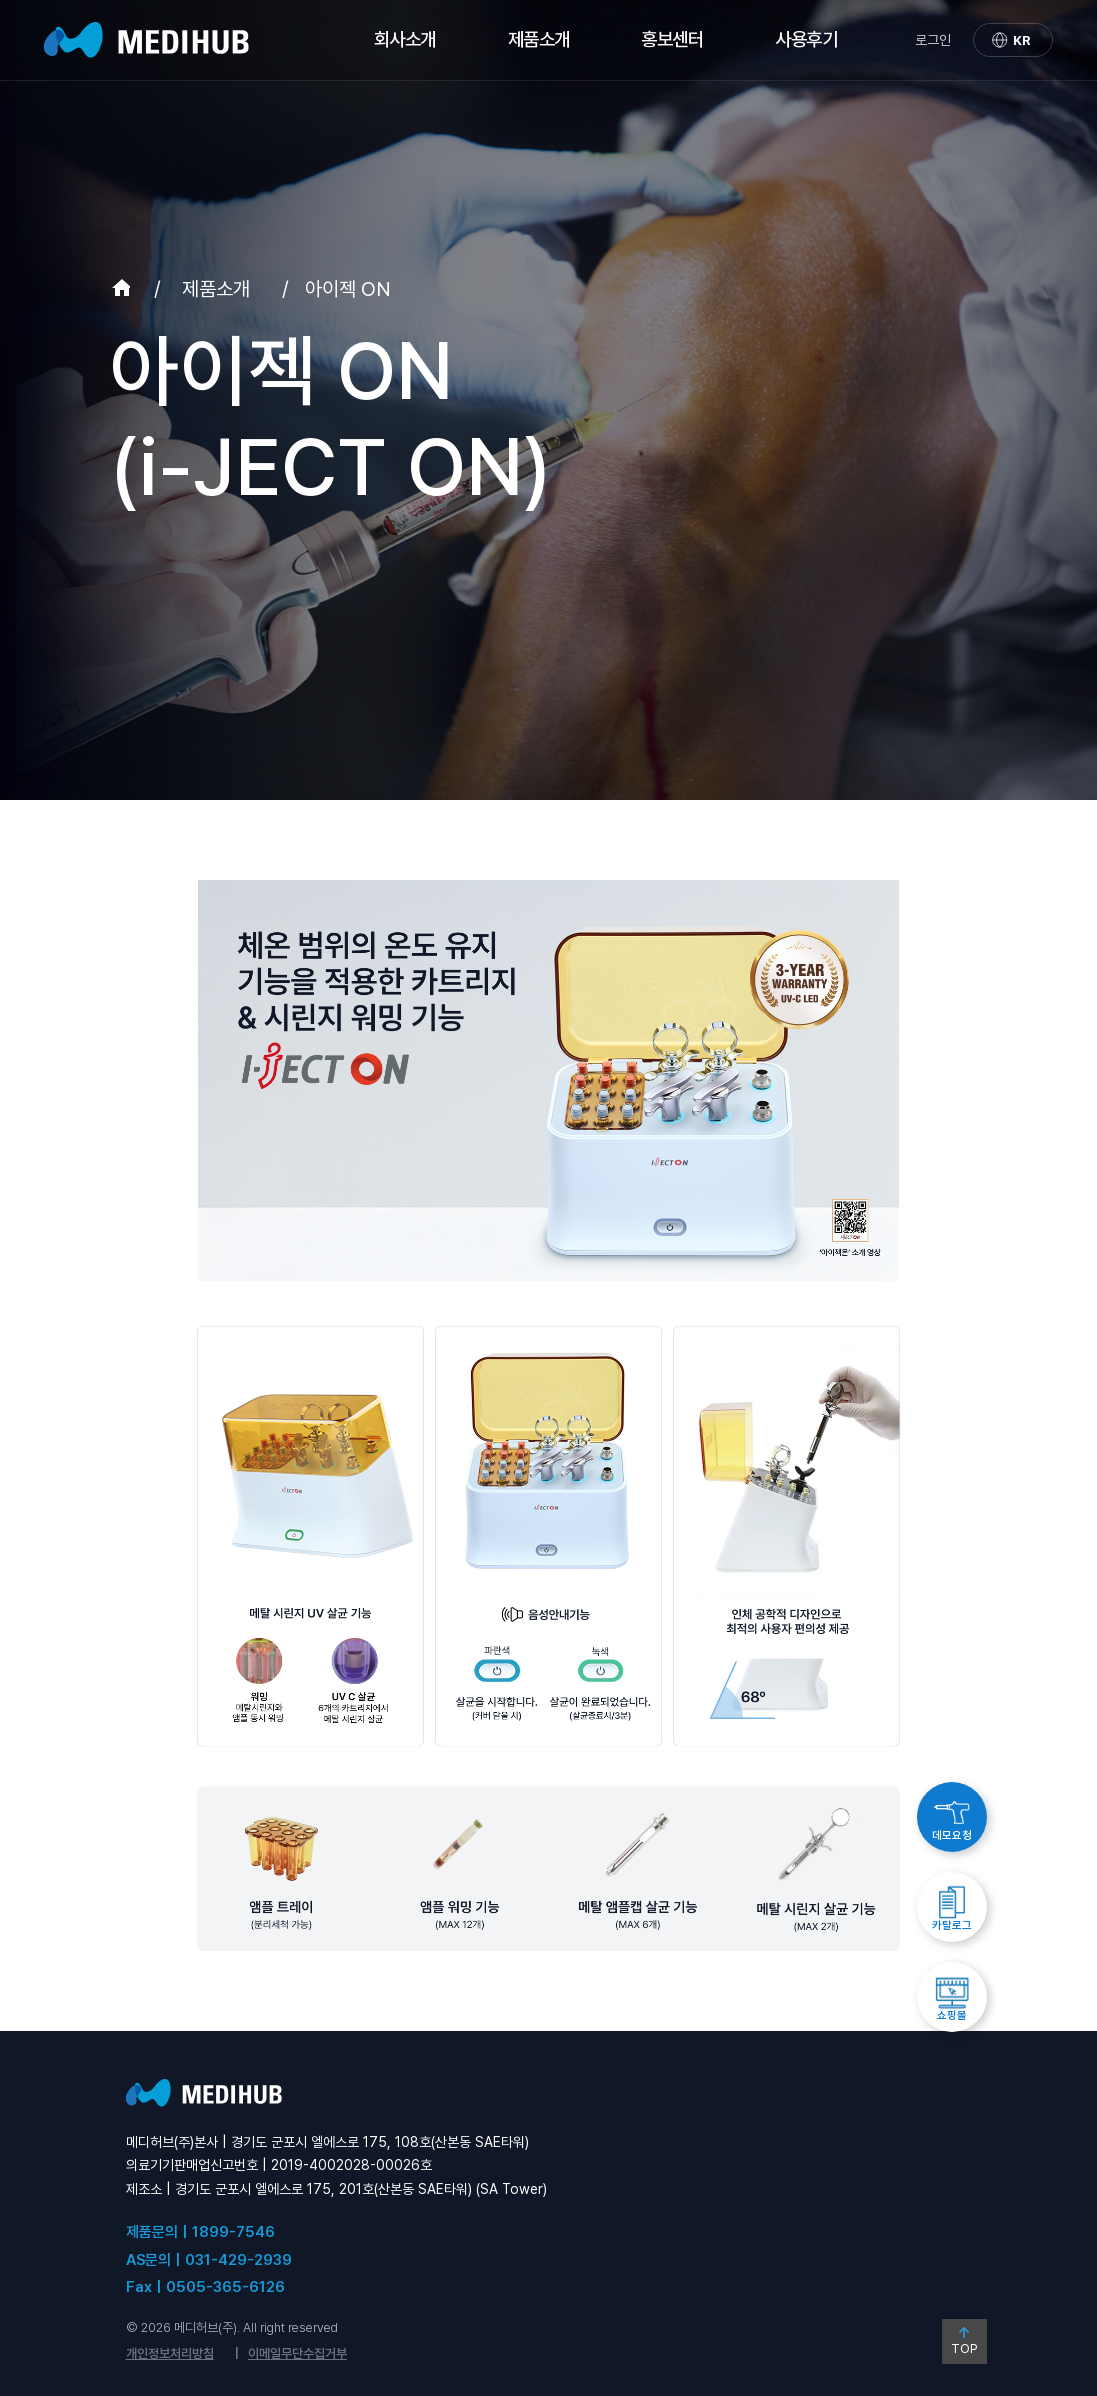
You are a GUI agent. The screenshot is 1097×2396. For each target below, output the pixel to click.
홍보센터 (672, 39)
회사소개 (405, 39)
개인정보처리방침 (170, 2353)
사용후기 (806, 39)
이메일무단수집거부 (297, 2353)
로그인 (933, 40)
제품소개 (539, 39)
